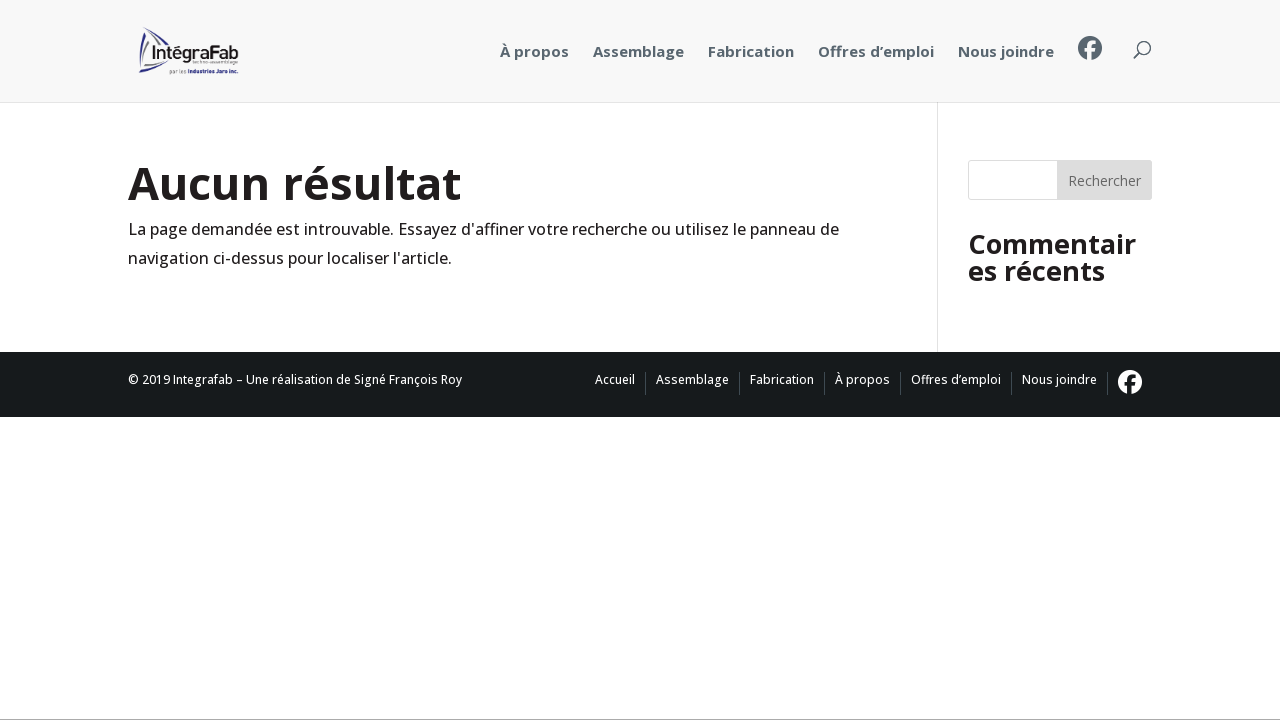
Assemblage (638, 51)
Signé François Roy (408, 379)
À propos (534, 51)
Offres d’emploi (876, 51)
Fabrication (751, 51)
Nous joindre (1006, 51)
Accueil (615, 379)
